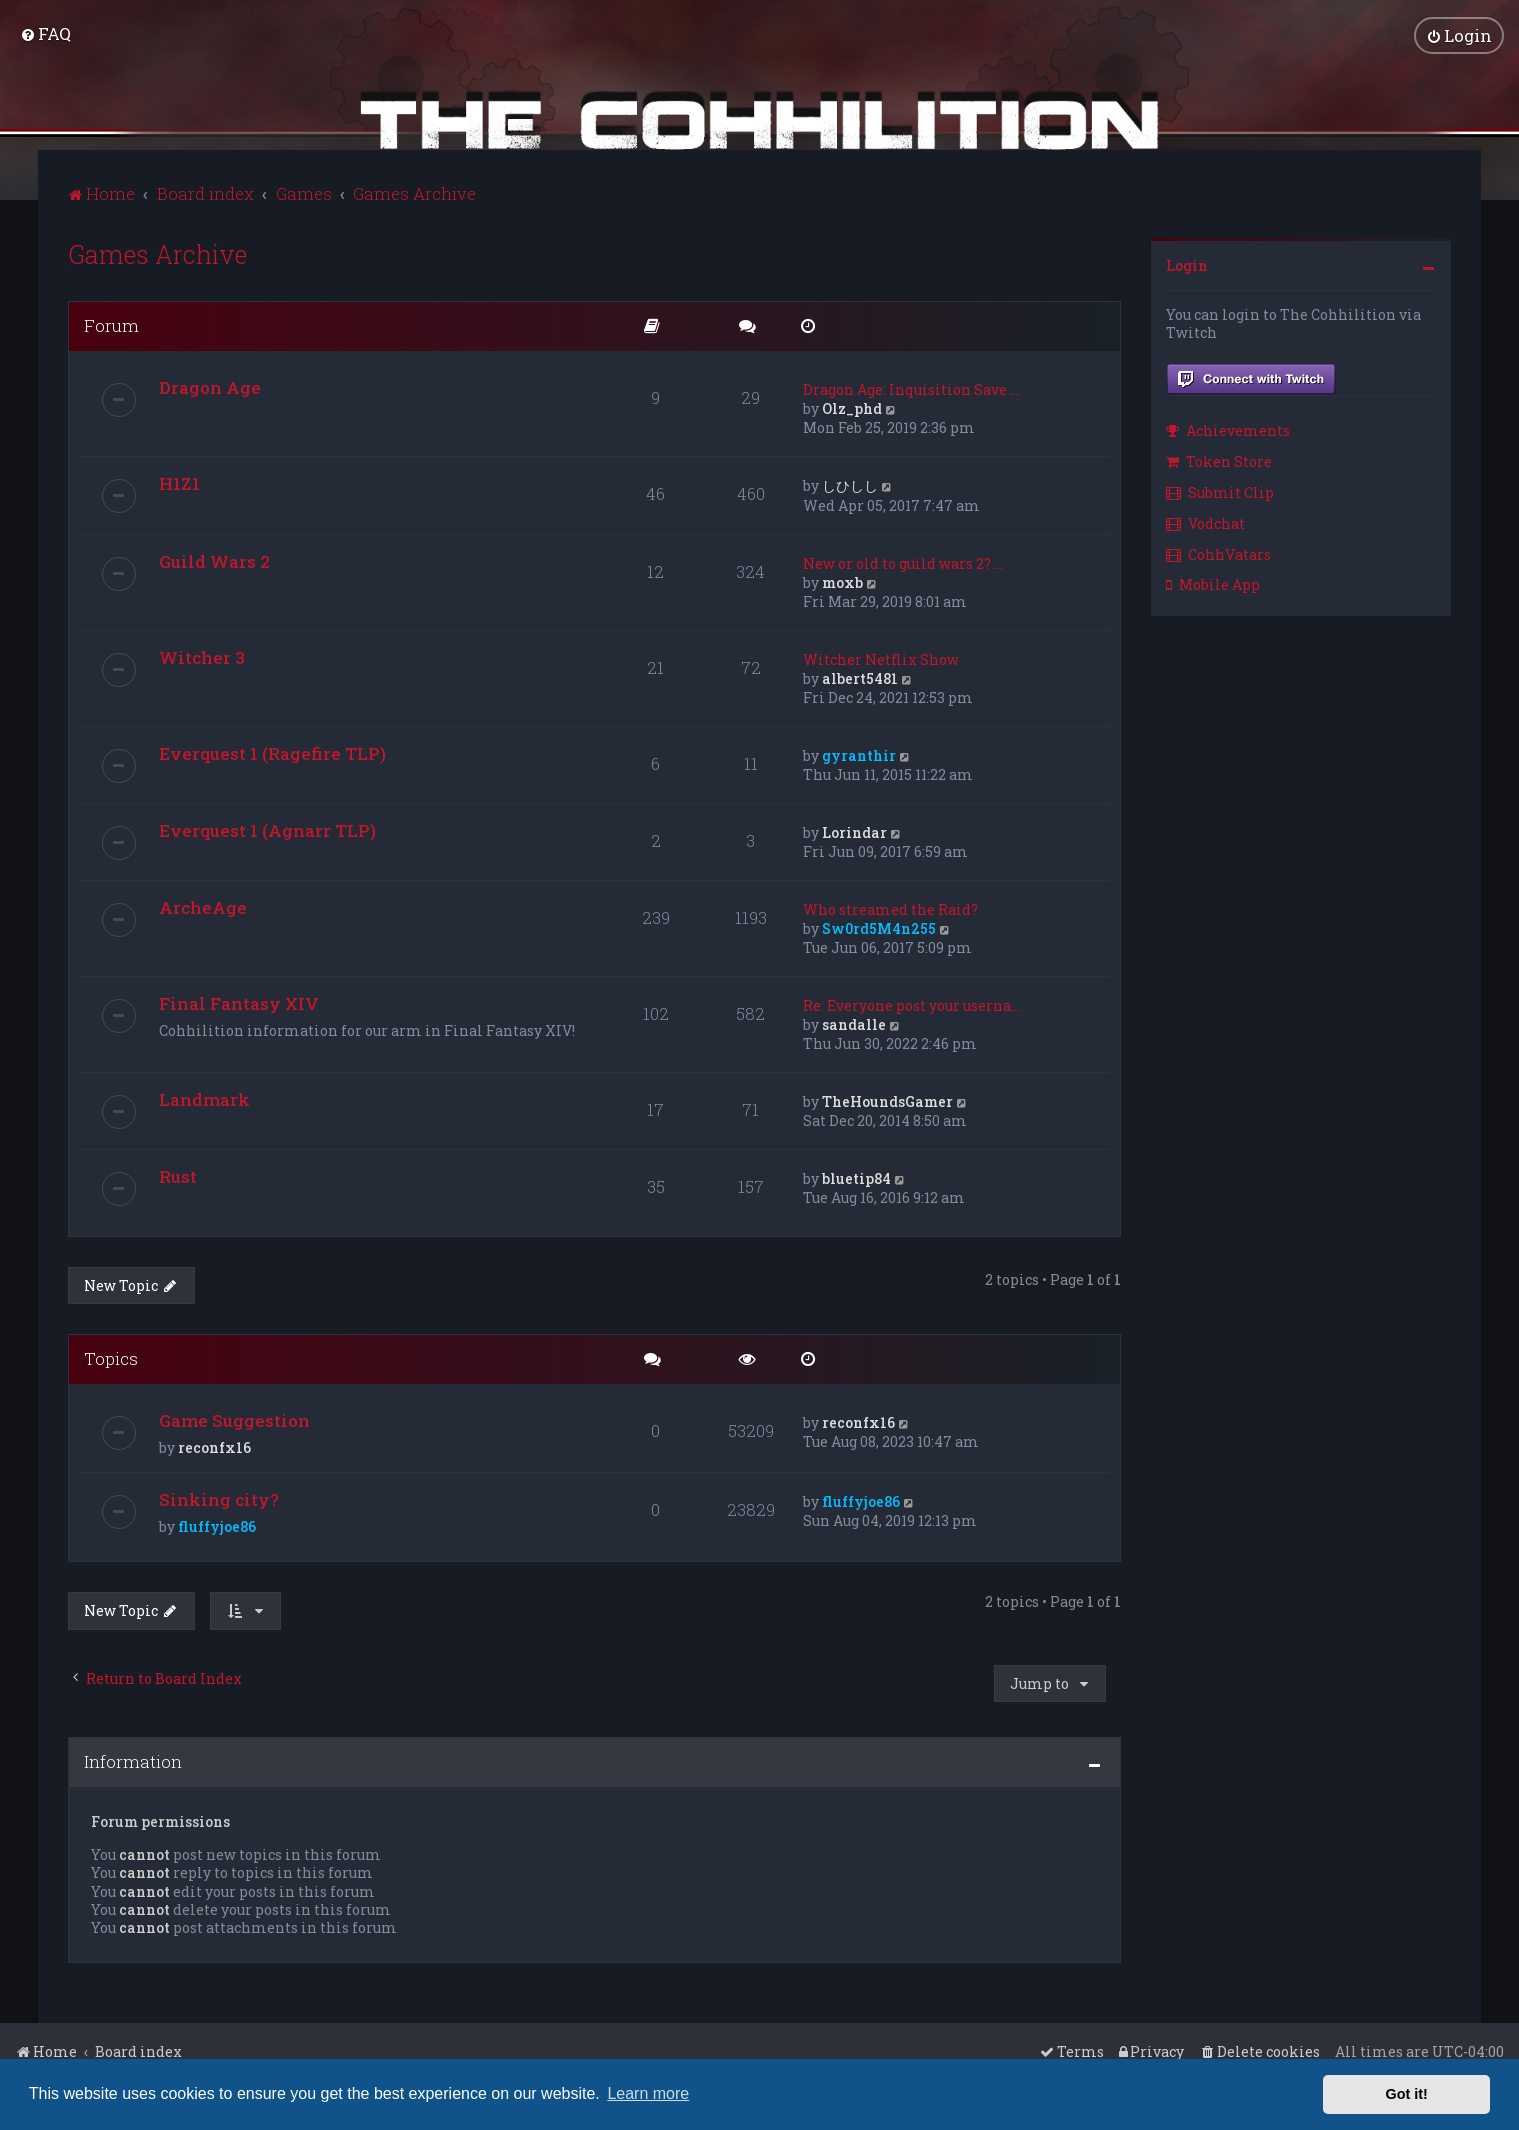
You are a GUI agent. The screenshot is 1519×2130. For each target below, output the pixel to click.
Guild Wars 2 (214, 560)
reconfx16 (214, 1447)
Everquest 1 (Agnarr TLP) (267, 829)
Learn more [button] (648, 2093)
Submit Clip (1220, 491)
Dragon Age (210, 386)
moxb (842, 581)
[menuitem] (45, 33)
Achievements (1228, 430)
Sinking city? (219, 1499)
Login (1187, 264)
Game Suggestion (234, 1420)
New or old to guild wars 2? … (903, 562)
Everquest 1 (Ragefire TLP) (272, 752)
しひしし (850, 484)
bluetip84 (856, 1177)
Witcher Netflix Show (881, 658)
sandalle (854, 1023)
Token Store (1219, 461)
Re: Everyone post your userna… (911, 1004)
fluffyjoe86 (217, 1526)
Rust (178, 1175)
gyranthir (859, 754)
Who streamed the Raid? (890, 908)
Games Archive (157, 253)
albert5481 (860, 677)
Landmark (204, 1098)
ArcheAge (203, 906)
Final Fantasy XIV (239, 1002)
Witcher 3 (202, 656)
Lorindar (854, 831)
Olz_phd (852, 407)
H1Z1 (179, 482)
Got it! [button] (1407, 2094)
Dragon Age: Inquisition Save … (911, 388)
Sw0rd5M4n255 (879, 927)
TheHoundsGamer (887, 1100)
